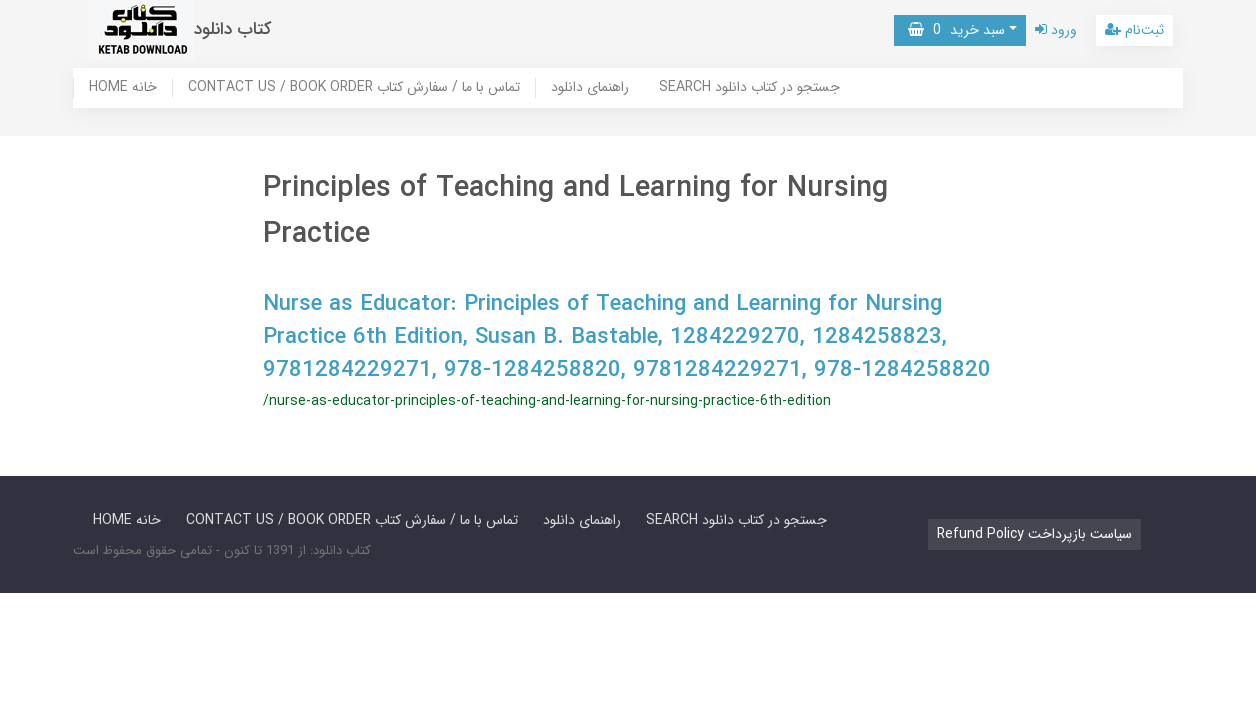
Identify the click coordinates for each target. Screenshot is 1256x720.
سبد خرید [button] (956, 30)
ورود (1056, 30)
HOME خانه (123, 88)
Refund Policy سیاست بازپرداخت (1034, 534)
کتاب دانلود (233, 29)
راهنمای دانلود (590, 88)
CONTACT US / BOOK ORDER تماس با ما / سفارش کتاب (354, 88)
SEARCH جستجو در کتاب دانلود (749, 88)
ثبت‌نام (1134, 30)
